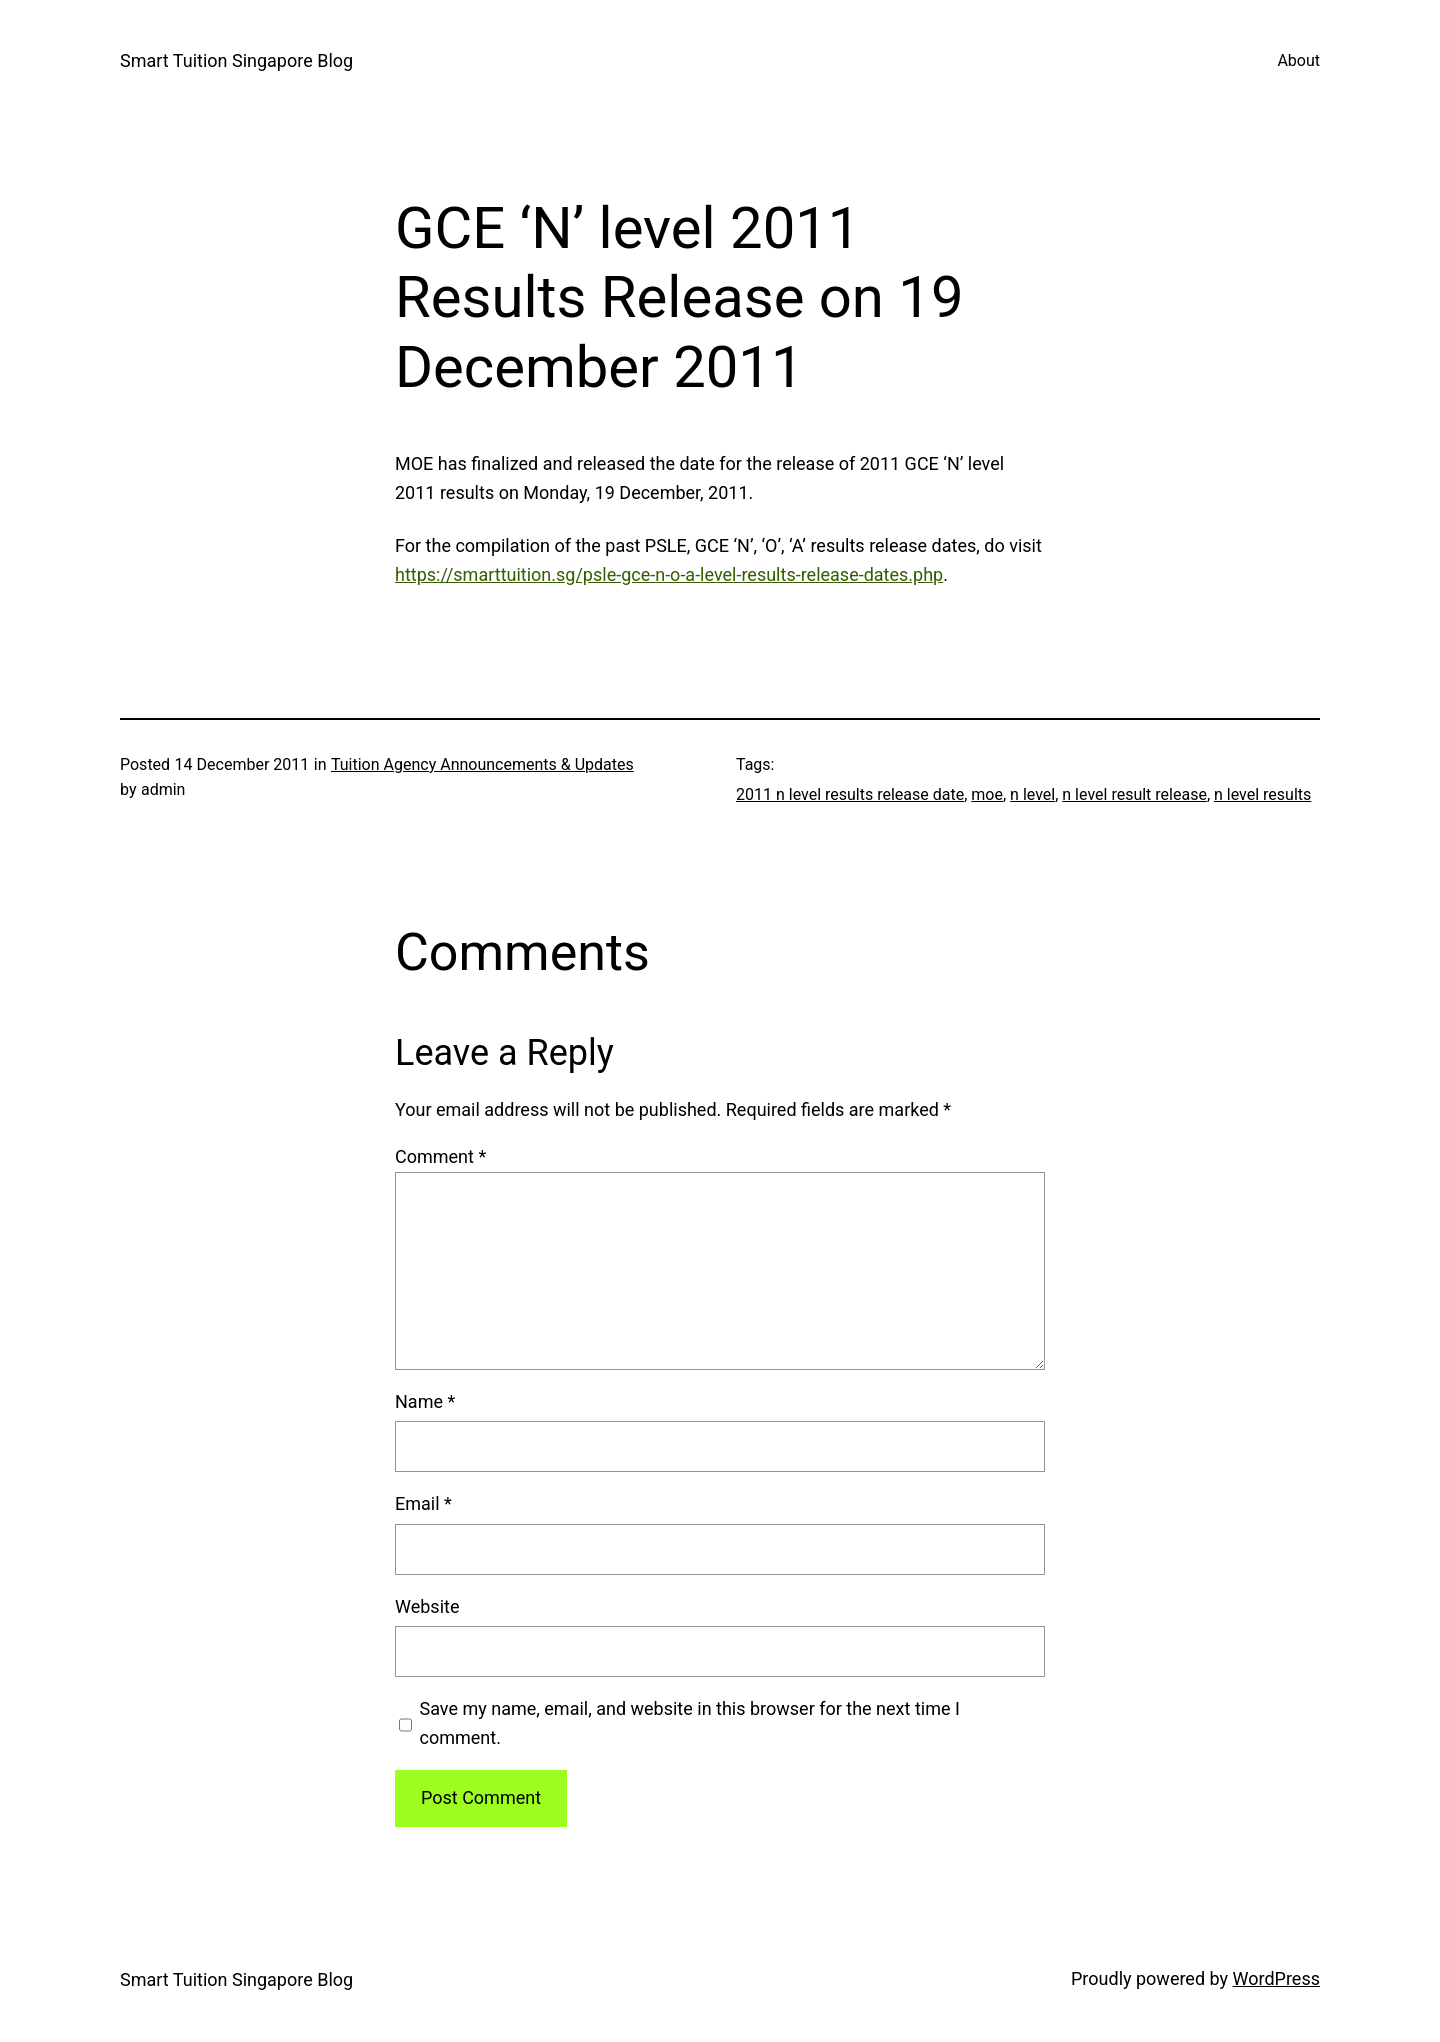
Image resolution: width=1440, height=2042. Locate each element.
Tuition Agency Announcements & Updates (482, 764)
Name (425, 1401)
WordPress (1276, 1978)
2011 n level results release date (850, 794)
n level (1032, 794)
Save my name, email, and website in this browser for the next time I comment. (690, 1723)
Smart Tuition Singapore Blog (236, 60)
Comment (440, 1156)
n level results (1262, 794)
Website (427, 1606)
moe (987, 794)
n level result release (1134, 794)
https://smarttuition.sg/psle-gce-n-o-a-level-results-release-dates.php (669, 574)
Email (423, 1503)
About (1298, 60)
